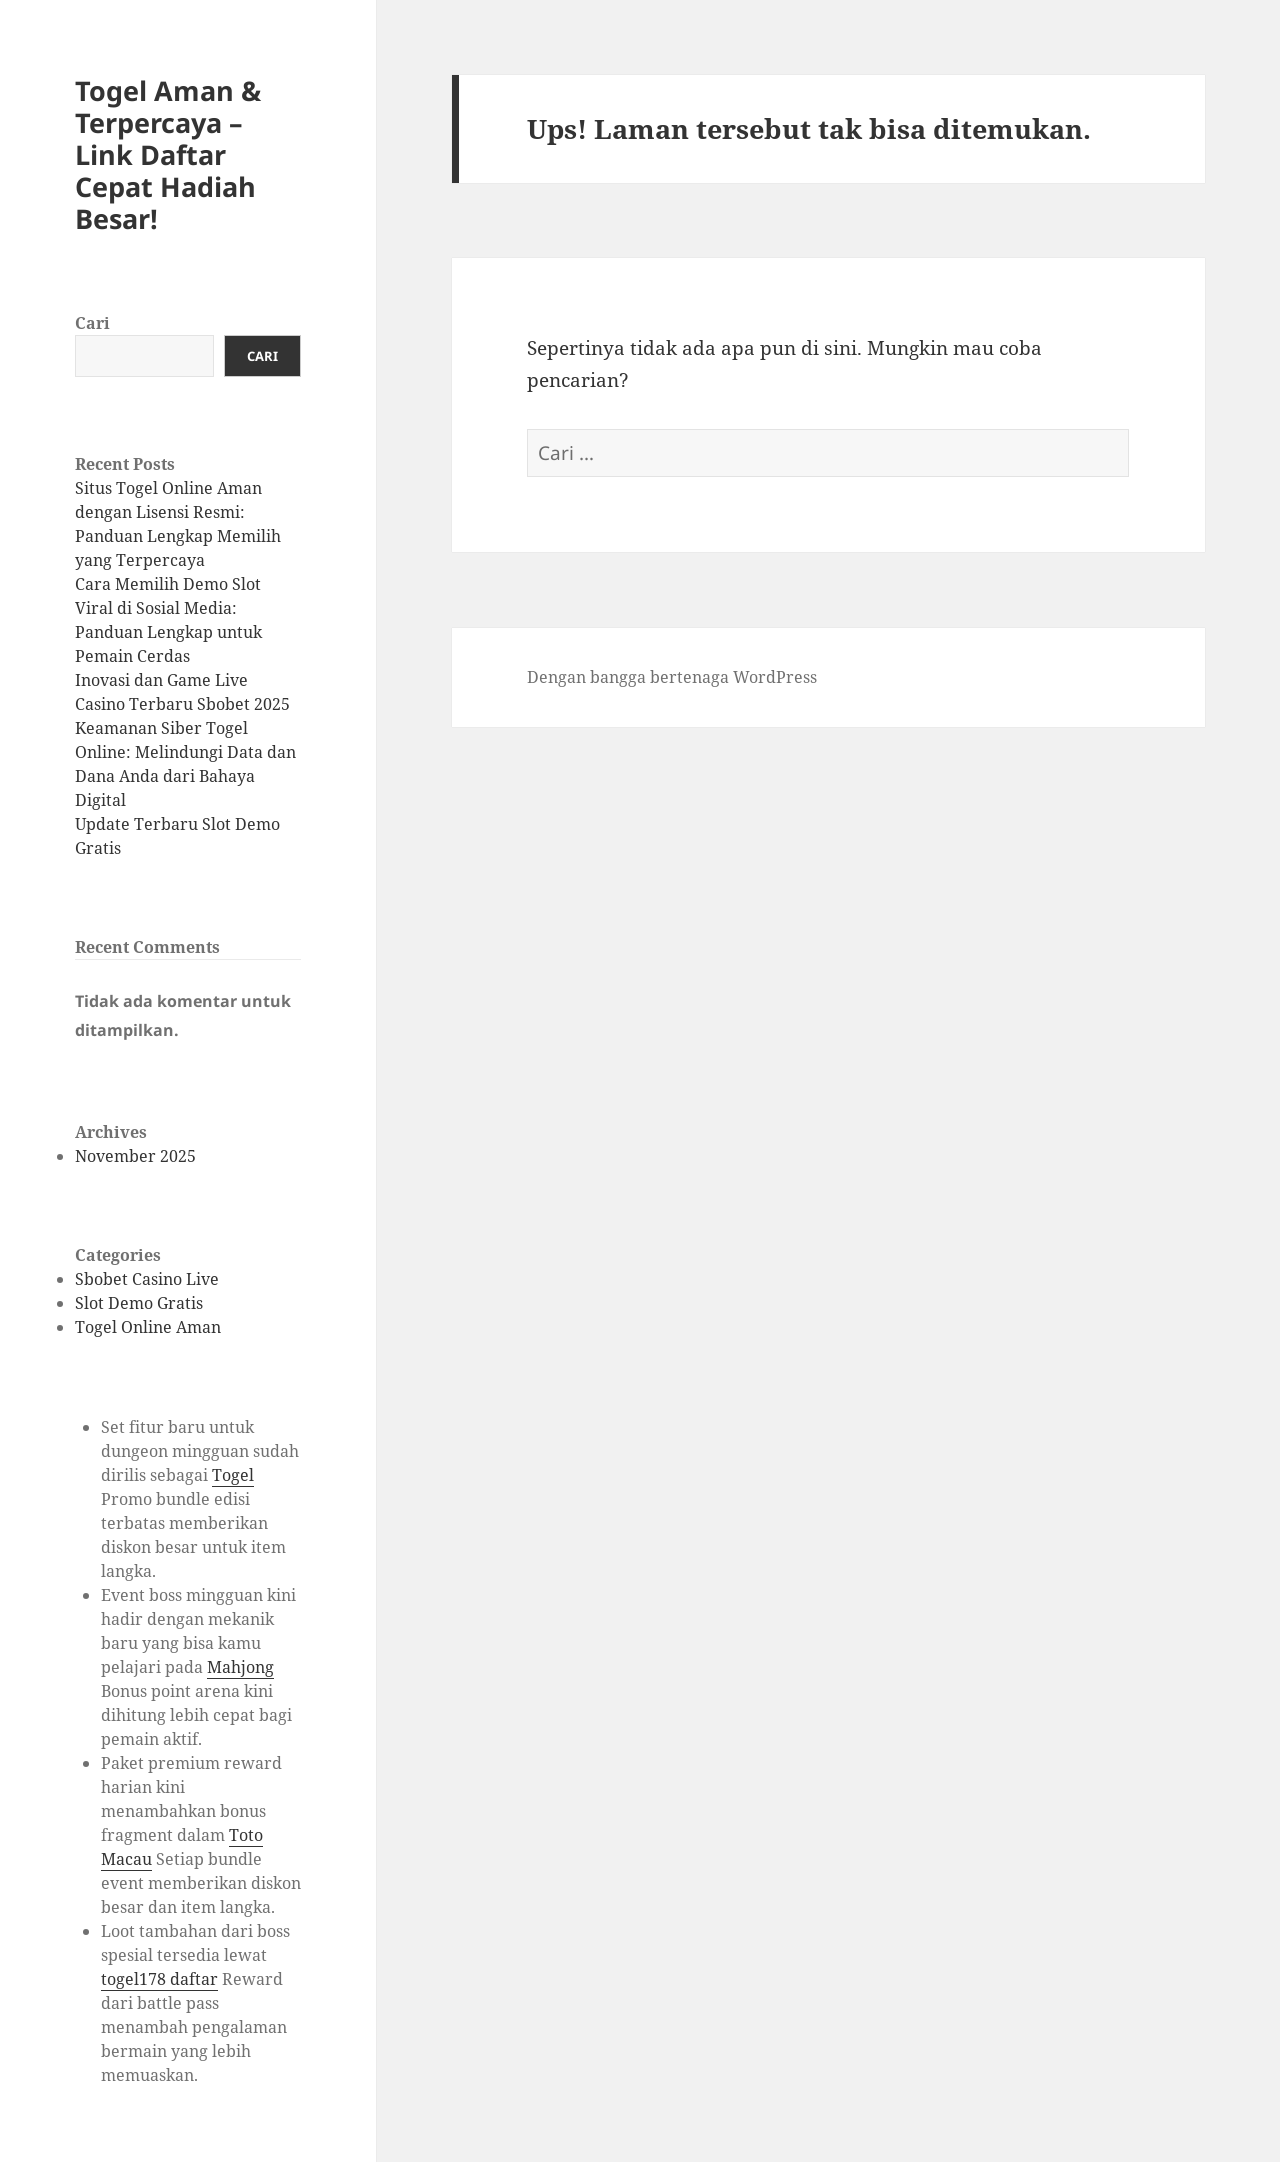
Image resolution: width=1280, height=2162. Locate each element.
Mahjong (240, 1667)
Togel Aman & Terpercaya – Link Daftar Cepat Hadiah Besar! (168, 154)
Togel (233, 1475)
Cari (92, 323)
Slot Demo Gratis (139, 1303)
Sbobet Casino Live (147, 1279)
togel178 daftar (159, 1979)
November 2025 (135, 1156)
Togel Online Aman (148, 1327)
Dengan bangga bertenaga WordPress (672, 677)
